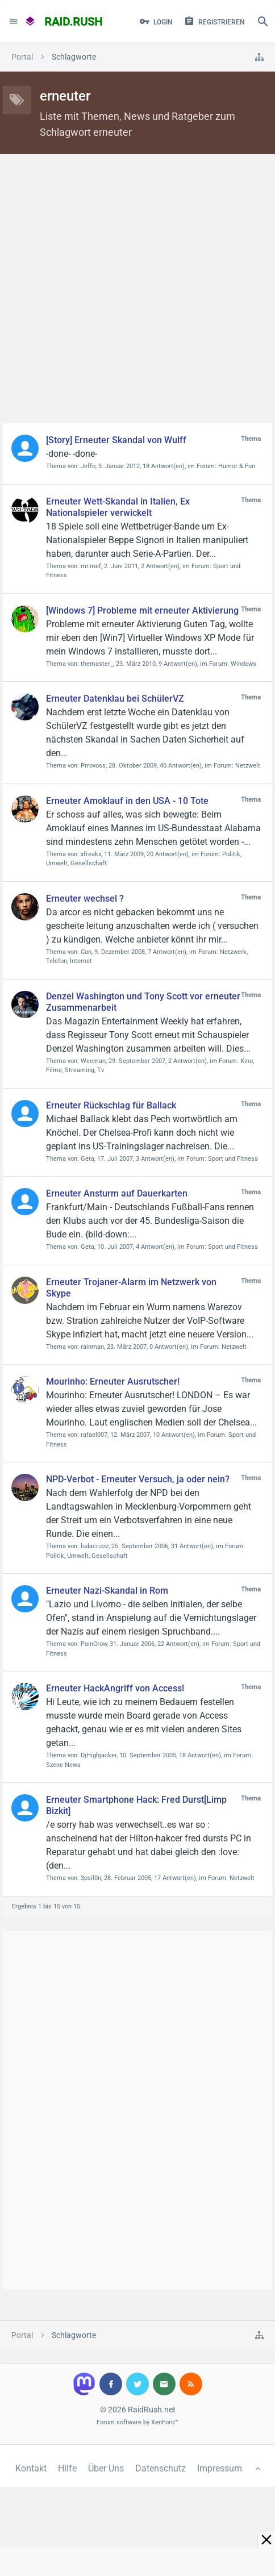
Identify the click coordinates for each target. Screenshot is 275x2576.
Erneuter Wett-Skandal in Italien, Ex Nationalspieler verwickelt (118, 507)
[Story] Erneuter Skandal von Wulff (116, 440)
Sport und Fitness (233, 1158)
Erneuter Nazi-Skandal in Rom (107, 1590)
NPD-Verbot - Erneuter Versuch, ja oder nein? (138, 1479)
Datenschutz (160, 2468)
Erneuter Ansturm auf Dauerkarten (117, 1193)
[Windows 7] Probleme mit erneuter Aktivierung (142, 610)
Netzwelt (247, 765)
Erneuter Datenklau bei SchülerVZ (115, 698)
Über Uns (106, 2468)
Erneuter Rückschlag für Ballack (111, 1105)
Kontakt (31, 2468)
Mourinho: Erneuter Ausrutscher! (113, 1381)
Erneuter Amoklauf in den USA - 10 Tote (127, 800)
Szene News (63, 1765)
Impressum (219, 2468)
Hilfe (67, 2468)
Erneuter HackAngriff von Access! (115, 1688)
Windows (243, 664)
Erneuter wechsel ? (85, 898)
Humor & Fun (236, 466)
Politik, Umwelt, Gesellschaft (87, 1556)
